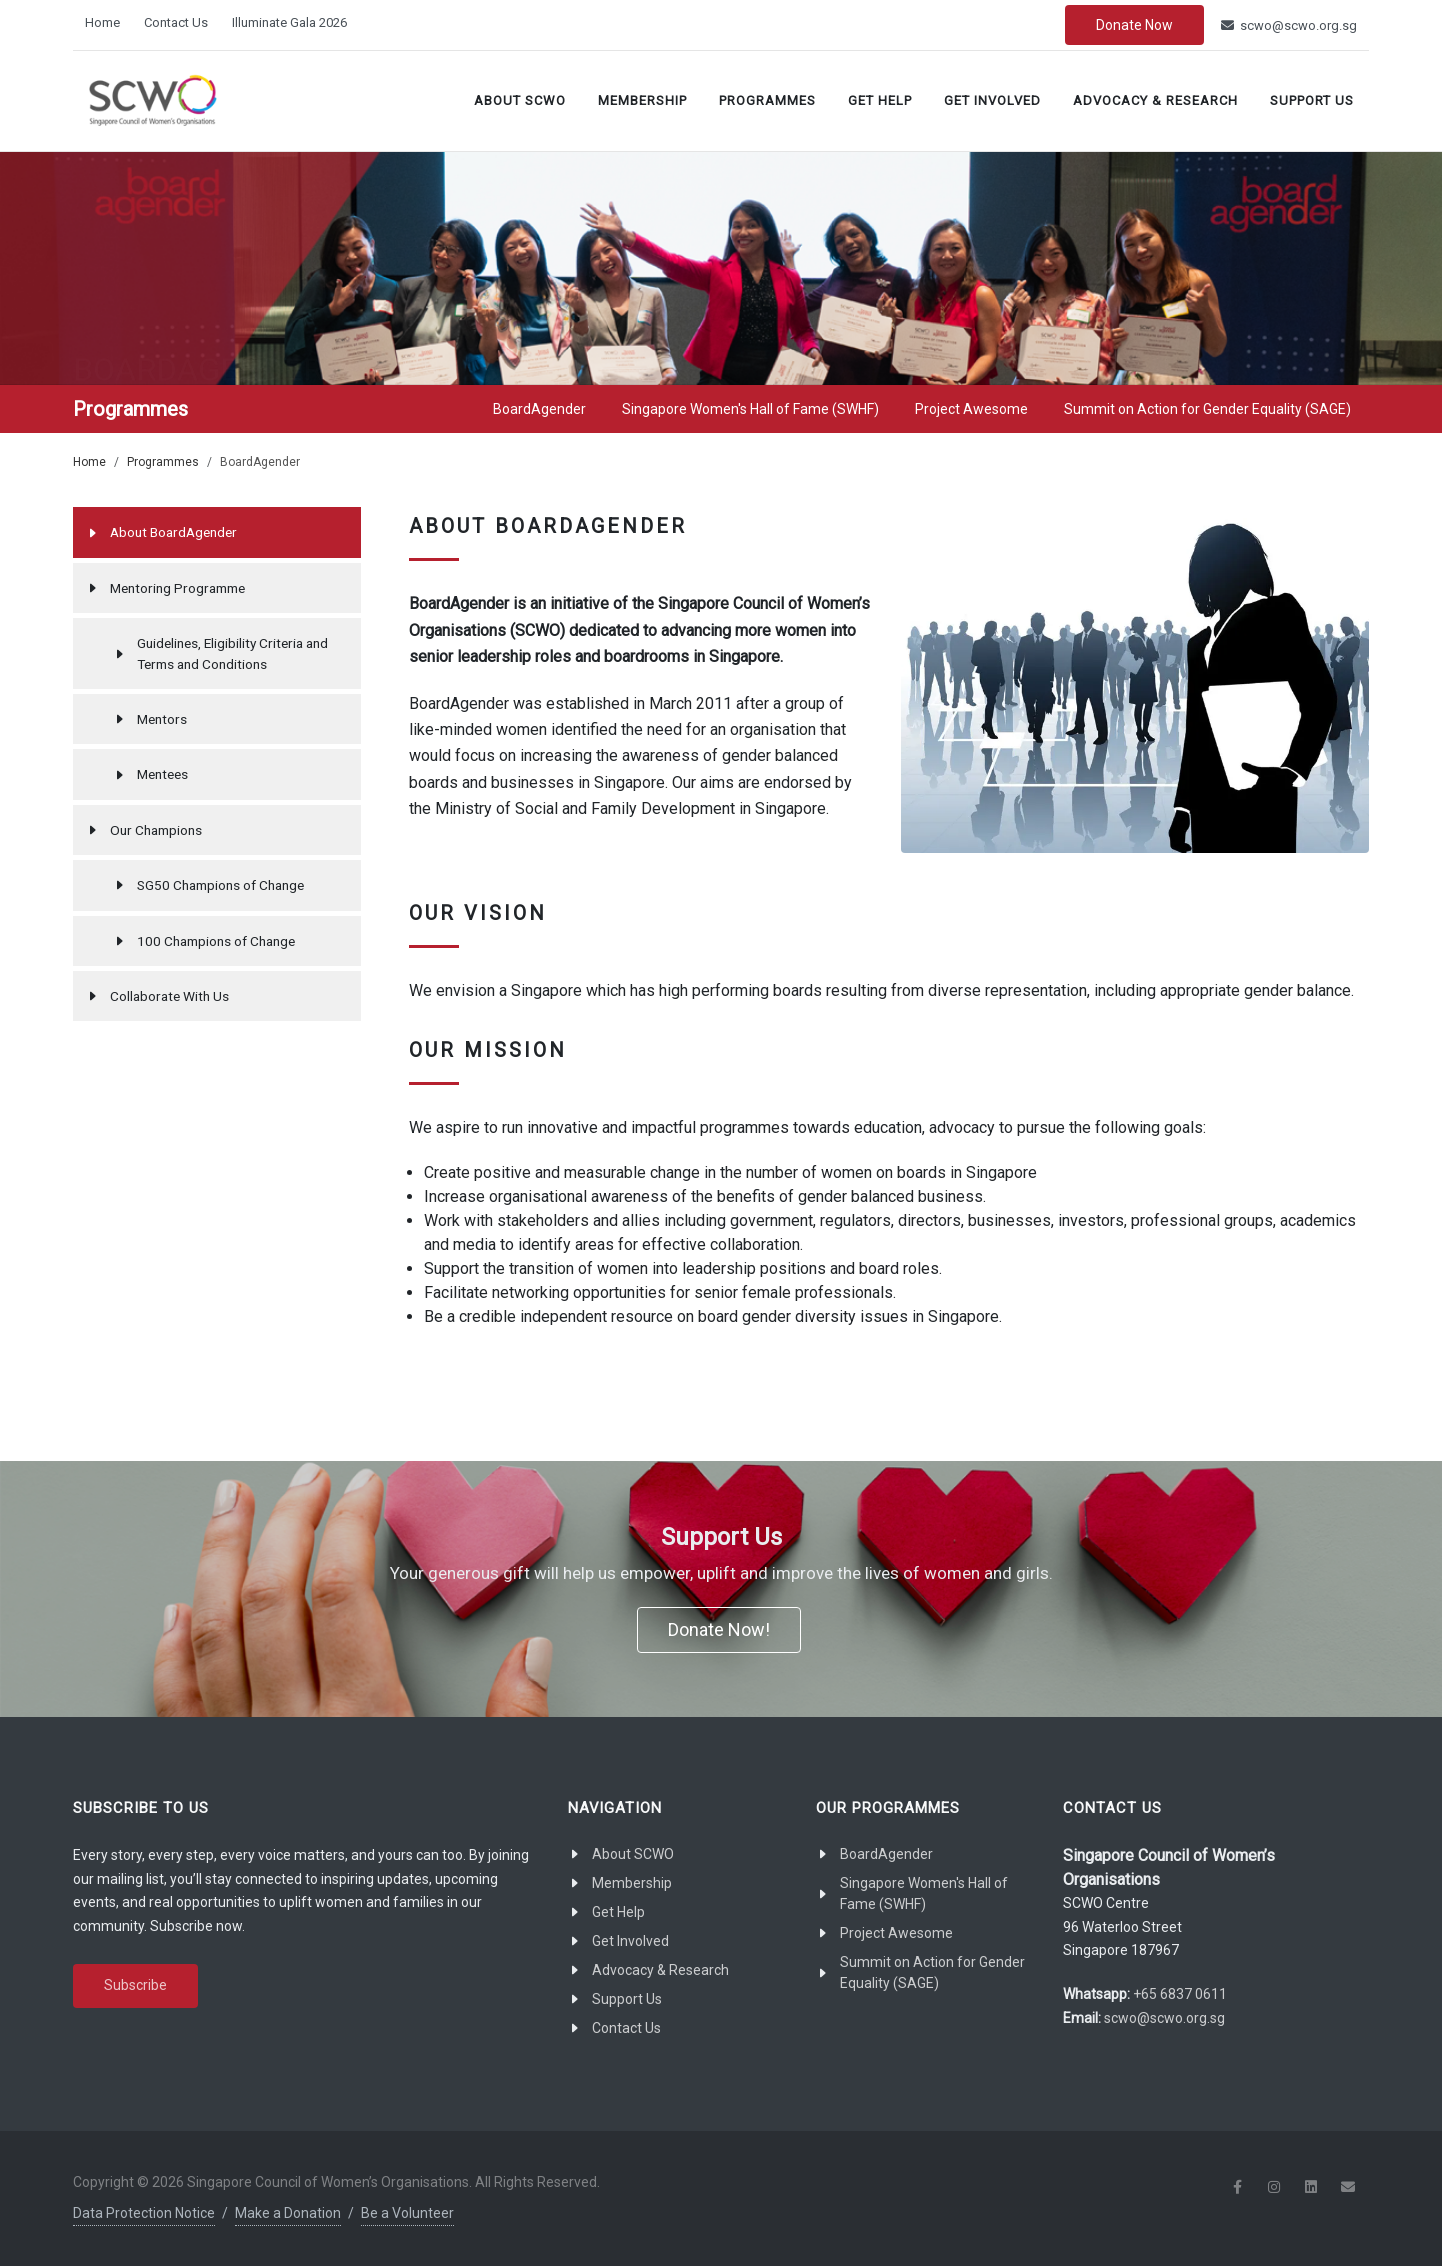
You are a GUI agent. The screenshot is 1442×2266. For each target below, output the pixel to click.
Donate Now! (719, 1629)
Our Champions (156, 830)
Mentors (162, 719)
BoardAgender (886, 1854)
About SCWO (520, 100)
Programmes (767, 100)
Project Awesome (896, 1933)
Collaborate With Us (169, 996)
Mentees (162, 774)
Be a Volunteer (407, 2213)
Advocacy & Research (1155, 100)
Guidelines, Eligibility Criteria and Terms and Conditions (232, 653)
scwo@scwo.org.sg (1289, 25)
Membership (642, 100)
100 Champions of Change (216, 941)
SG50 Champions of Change (220, 885)
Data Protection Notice (144, 2213)
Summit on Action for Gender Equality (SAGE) (932, 1972)
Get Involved (992, 100)
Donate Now (1134, 25)
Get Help (880, 100)
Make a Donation (288, 2213)
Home (102, 22)
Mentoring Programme (177, 588)
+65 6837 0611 (1180, 1994)
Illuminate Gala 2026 (289, 22)
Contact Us (176, 22)
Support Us (1312, 100)
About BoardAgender (173, 532)
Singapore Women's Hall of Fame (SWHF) (924, 1893)
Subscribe (135, 1985)
